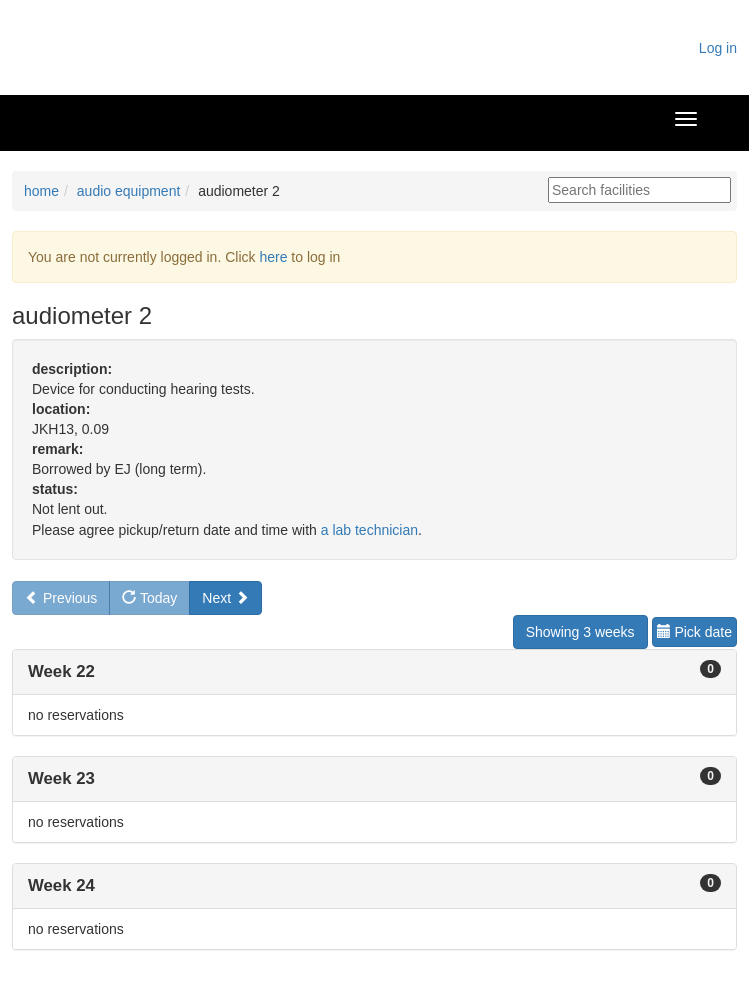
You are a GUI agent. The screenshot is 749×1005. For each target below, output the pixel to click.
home (41, 191)
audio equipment (129, 191)
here (273, 257)
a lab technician (369, 530)
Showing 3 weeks (580, 632)
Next (225, 598)
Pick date (694, 632)
